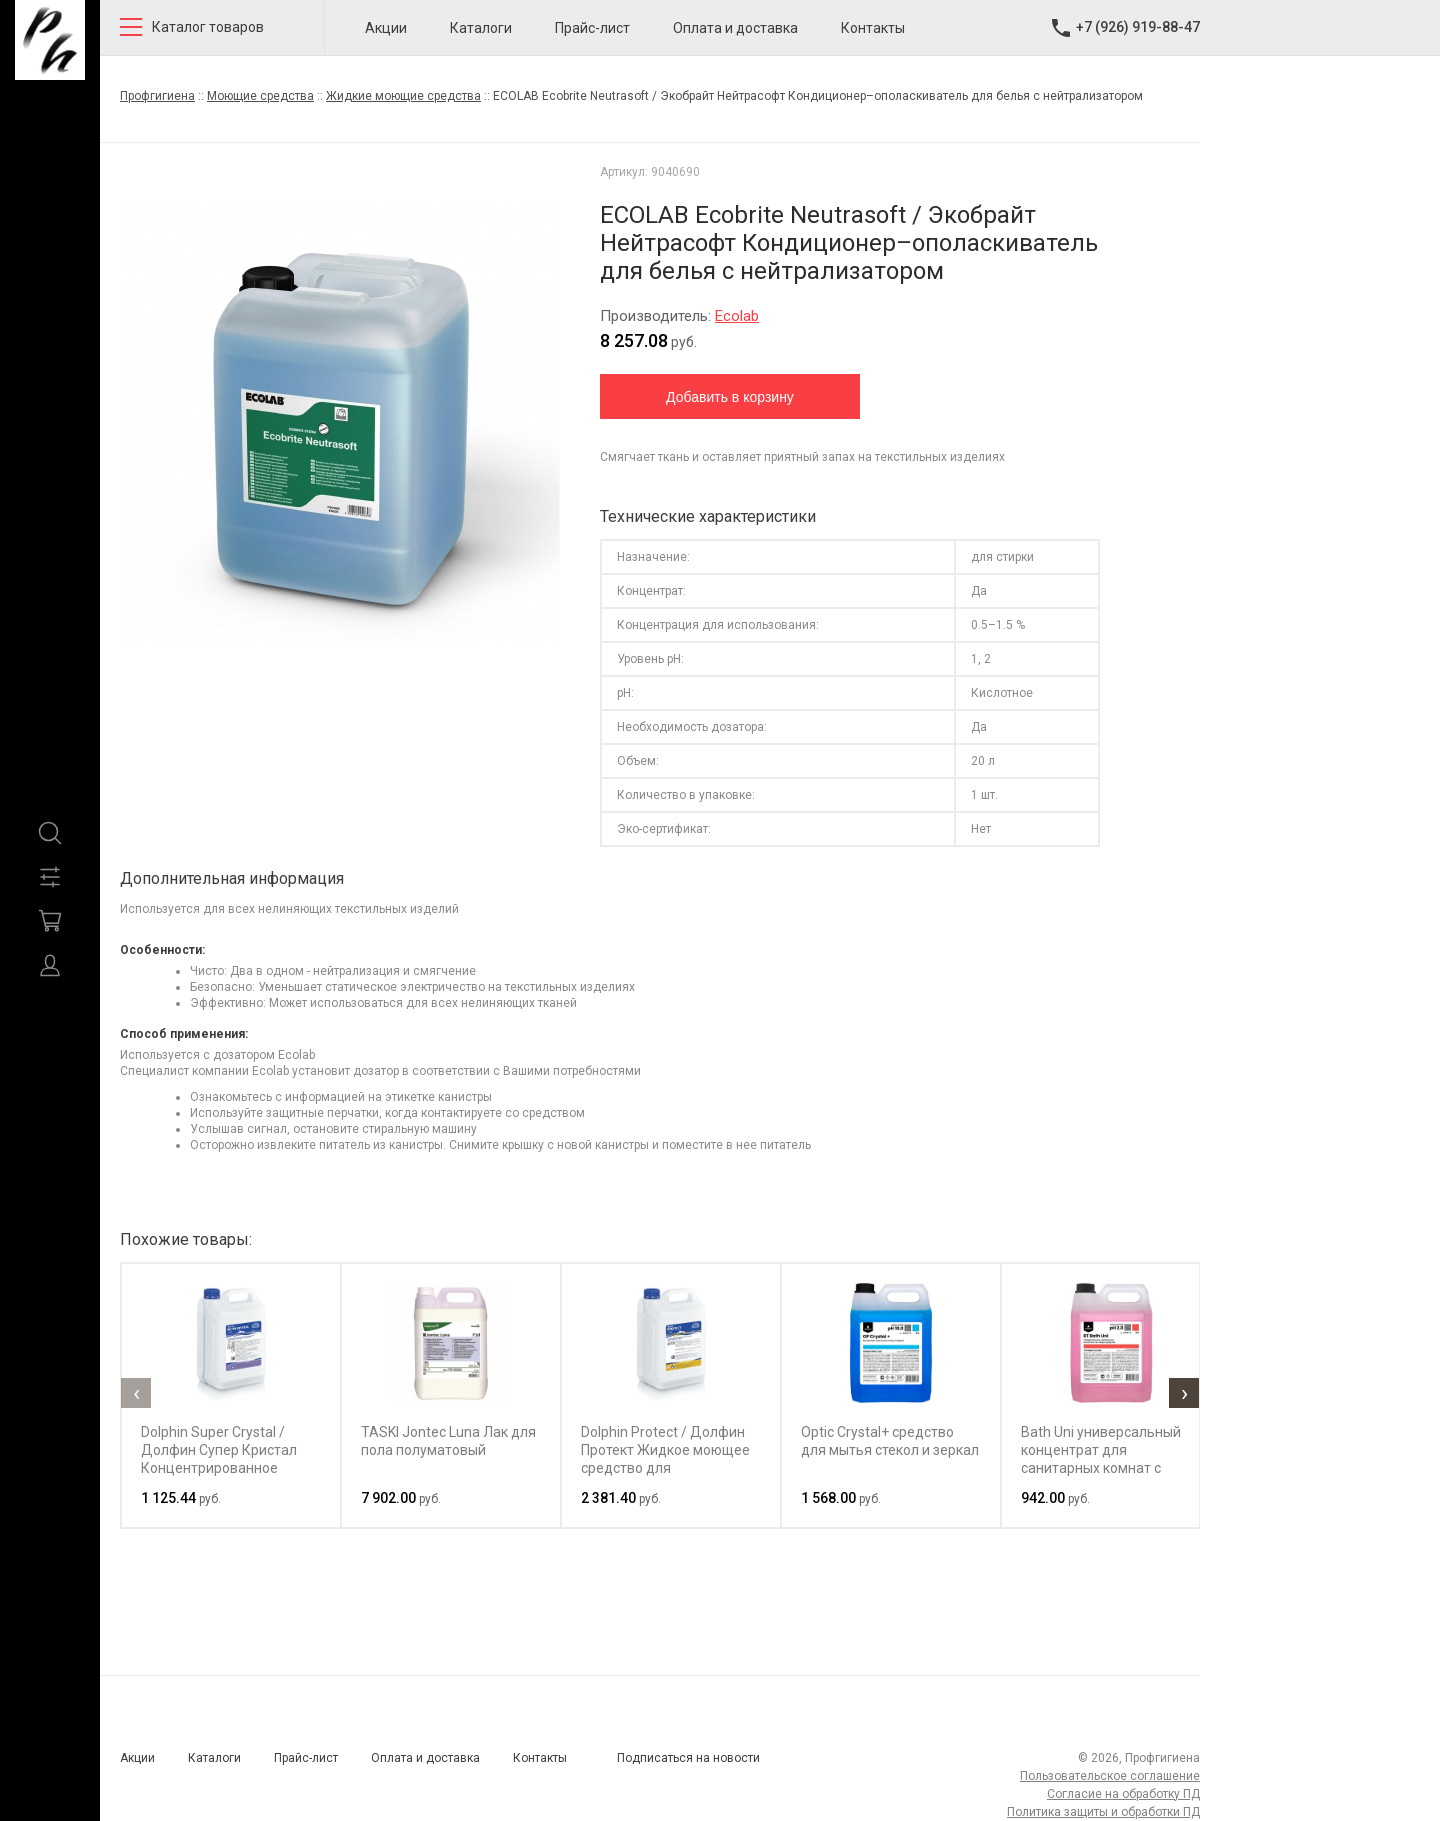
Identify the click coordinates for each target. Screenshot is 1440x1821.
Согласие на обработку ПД (1123, 1794)
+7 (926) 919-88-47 (1138, 27)
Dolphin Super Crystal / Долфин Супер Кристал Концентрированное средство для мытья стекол (219, 1468)
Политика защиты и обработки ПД (1103, 1812)
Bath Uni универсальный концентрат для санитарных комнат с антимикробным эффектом (1101, 1468)
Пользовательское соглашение (1110, 1776)
